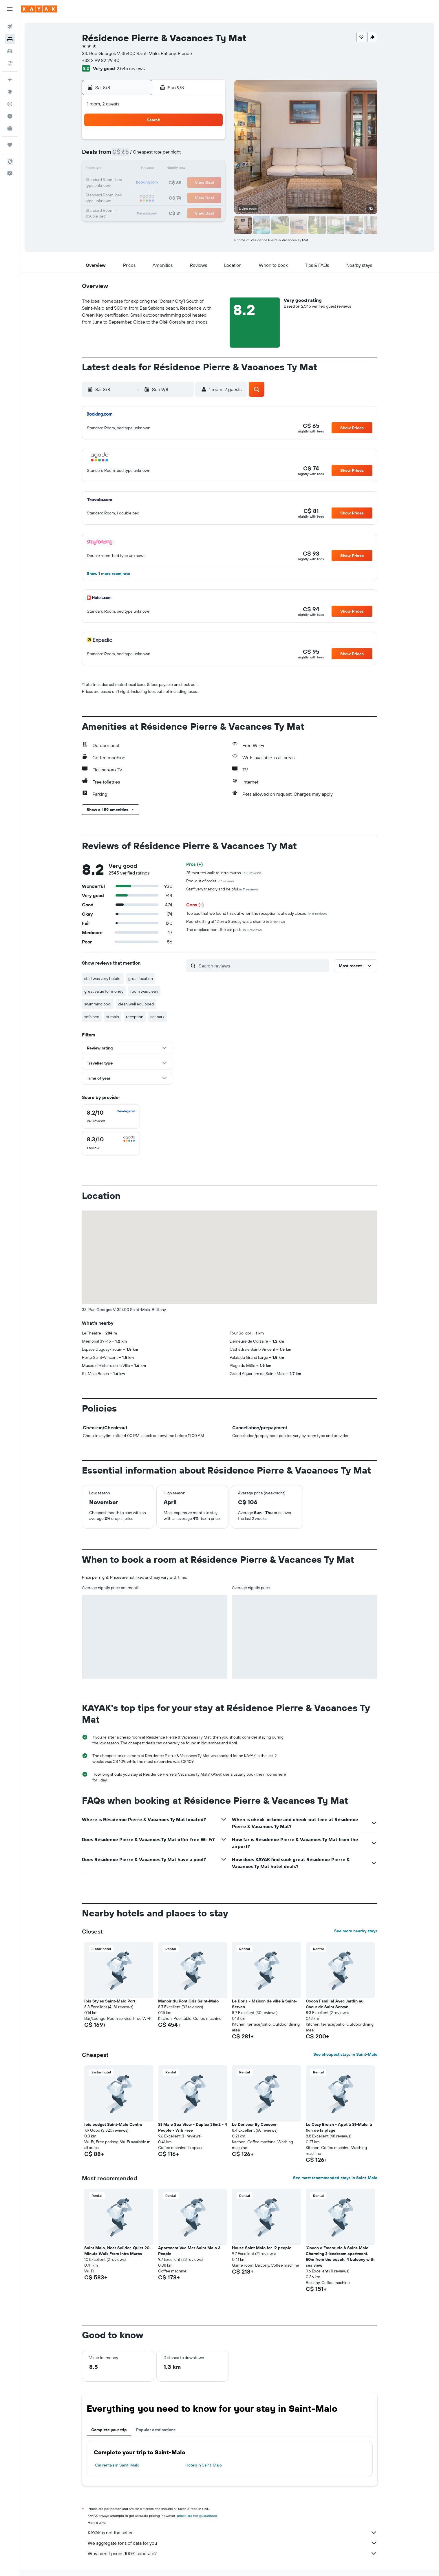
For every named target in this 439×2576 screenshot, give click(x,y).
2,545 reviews (131, 68)
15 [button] (210, 169)
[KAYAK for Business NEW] (9, 128)
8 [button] (210, 155)
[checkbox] (111, 1116)
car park (157, 1016)
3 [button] (140, 155)
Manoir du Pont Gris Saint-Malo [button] (188, 2001)
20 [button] (182, 183)
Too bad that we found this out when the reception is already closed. (256, 913)
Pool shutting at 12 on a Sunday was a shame (235, 921)
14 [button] (196, 169)
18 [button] (154, 183)
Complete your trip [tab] (109, 2429)
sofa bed (91, 1016)
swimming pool (97, 1004)
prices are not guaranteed (197, 2515)
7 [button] (196, 155)
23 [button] (126, 197)
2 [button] (126, 155)
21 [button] (196, 183)
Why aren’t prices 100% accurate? (232, 2553)
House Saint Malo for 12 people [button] (261, 2247)
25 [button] (154, 197)
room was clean (144, 991)
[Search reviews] (262, 966)
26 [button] (168, 197)
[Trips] (9, 145)
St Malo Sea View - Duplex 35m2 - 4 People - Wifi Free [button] (192, 2127)
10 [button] (140, 169)
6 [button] (182, 155)
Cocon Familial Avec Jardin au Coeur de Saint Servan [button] (334, 2003)
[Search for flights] (9, 26)
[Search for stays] (9, 39)
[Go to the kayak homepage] (39, 9)
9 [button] (126, 169)
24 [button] (140, 197)
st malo (112, 1016)
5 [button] (168, 155)
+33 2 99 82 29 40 (100, 60)
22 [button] (210, 183)
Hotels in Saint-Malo (203, 2465)
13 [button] (182, 169)
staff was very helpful (102, 978)
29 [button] (210, 197)
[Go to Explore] (9, 92)
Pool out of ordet (210, 880)
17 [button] (140, 183)
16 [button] (127, 183)
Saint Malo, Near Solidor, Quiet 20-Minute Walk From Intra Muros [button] (117, 2250)
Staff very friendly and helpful (222, 889)
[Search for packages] (9, 63)
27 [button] (182, 197)
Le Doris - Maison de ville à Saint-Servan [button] (264, 2003)
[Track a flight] (9, 104)
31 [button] (140, 211)
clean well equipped (136, 1004)
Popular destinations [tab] (155, 2429)
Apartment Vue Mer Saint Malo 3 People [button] (189, 2250)
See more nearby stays (355, 1931)
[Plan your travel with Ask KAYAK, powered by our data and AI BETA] (9, 79)
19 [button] (168, 183)
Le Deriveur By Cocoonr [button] (254, 2124)
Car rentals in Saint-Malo (117, 2465)
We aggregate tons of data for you (232, 2543)
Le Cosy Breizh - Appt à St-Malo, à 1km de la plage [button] (339, 2127)
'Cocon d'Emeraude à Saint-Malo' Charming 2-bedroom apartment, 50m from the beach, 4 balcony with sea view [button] (340, 2256)
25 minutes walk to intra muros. (223, 872)
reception (134, 1016)
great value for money (103, 991)
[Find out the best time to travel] (9, 116)
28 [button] (196, 197)
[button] (9, 9)
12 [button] (168, 169)
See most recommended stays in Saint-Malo (335, 2177)
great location (140, 978)
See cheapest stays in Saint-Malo (345, 2054)
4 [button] (154, 155)
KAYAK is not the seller (232, 2532)
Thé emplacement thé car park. (224, 929)
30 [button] (126, 211)
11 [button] (154, 169)
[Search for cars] (9, 51)
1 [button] (210, 141)
